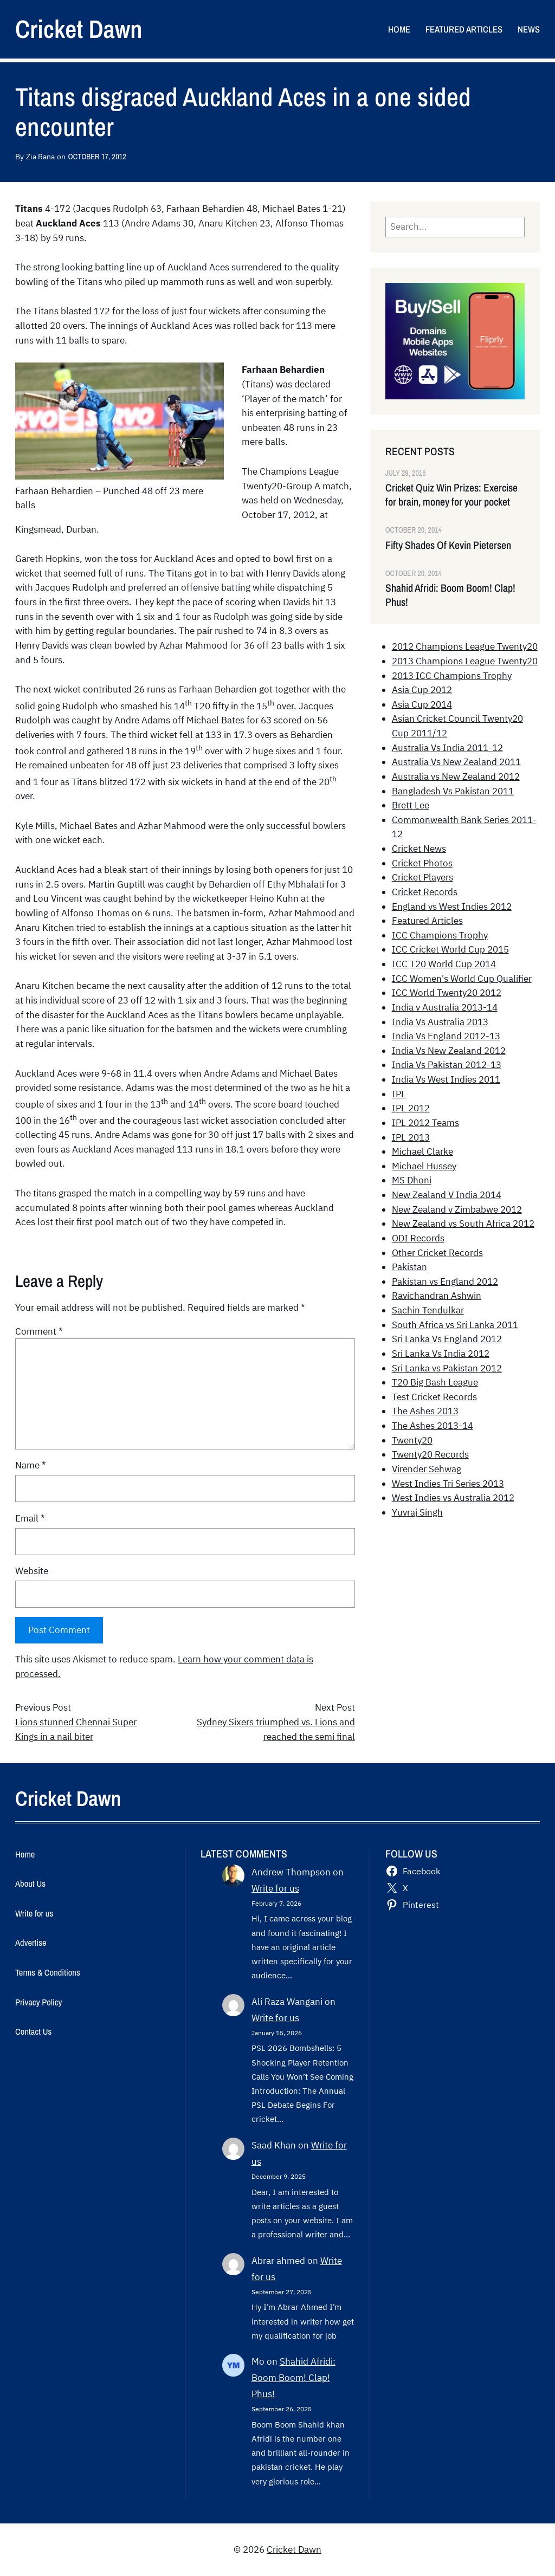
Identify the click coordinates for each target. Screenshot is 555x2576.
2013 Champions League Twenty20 (465, 661)
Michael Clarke (422, 1151)
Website (31, 1571)
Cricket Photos (422, 863)
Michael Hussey (424, 1166)
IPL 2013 (411, 1137)
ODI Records (418, 1238)
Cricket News (419, 849)
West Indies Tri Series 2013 (448, 1484)
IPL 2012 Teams (425, 1123)
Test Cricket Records (434, 1397)
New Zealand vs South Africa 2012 (463, 1223)
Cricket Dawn (79, 29)
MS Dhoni (411, 1180)
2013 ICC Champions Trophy (452, 676)
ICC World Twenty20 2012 (446, 993)
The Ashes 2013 (425, 1411)
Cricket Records (424, 892)
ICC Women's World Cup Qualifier (462, 979)
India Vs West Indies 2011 (446, 1079)
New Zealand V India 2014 (446, 1195)
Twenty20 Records (430, 1454)
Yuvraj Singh (417, 1512)
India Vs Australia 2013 (440, 1022)
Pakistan (409, 1267)
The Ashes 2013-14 (432, 1426)
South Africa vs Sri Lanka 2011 (455, 1325)
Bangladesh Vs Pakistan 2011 (453, 791)
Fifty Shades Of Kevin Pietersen (448, 545)
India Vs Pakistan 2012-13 (446, 1065)
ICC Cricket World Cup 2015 (450, 949)
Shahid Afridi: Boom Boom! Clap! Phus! (450, 595)
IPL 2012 (411, 1108)
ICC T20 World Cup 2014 (444, 964)
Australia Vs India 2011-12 (447, 748)
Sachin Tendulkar (428, 1310)
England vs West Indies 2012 (452, 906)
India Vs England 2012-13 (446, 1036)
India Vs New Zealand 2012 (449, 1051)
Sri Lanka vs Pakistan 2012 (447, 1368)
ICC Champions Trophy (440, 935)
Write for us (275, 1888)
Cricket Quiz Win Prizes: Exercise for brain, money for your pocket (451, 494)
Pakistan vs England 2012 (445, 1281)
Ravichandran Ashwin (436, 1296)
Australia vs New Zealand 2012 (456, 776)
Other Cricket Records (437, 1253)
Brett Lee (410, 805)
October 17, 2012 (97, 156)
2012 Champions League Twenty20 (465, 646)
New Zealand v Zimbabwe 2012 (457, 1209)
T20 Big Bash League (435, 1382)
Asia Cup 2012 (422, 690)
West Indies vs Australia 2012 (453, 1498)
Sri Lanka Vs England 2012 (447, 1339)
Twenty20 (412, 1440)
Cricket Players (422, 877)
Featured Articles (427, 921)
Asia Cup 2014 (422, 704)
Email (30, 1518)
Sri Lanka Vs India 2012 (440, 1354)
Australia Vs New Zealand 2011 (456, 762)
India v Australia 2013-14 (445, 1007)
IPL (399, 1094)
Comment (39, 1331)
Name (30, 1465)
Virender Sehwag (426, 1469)
